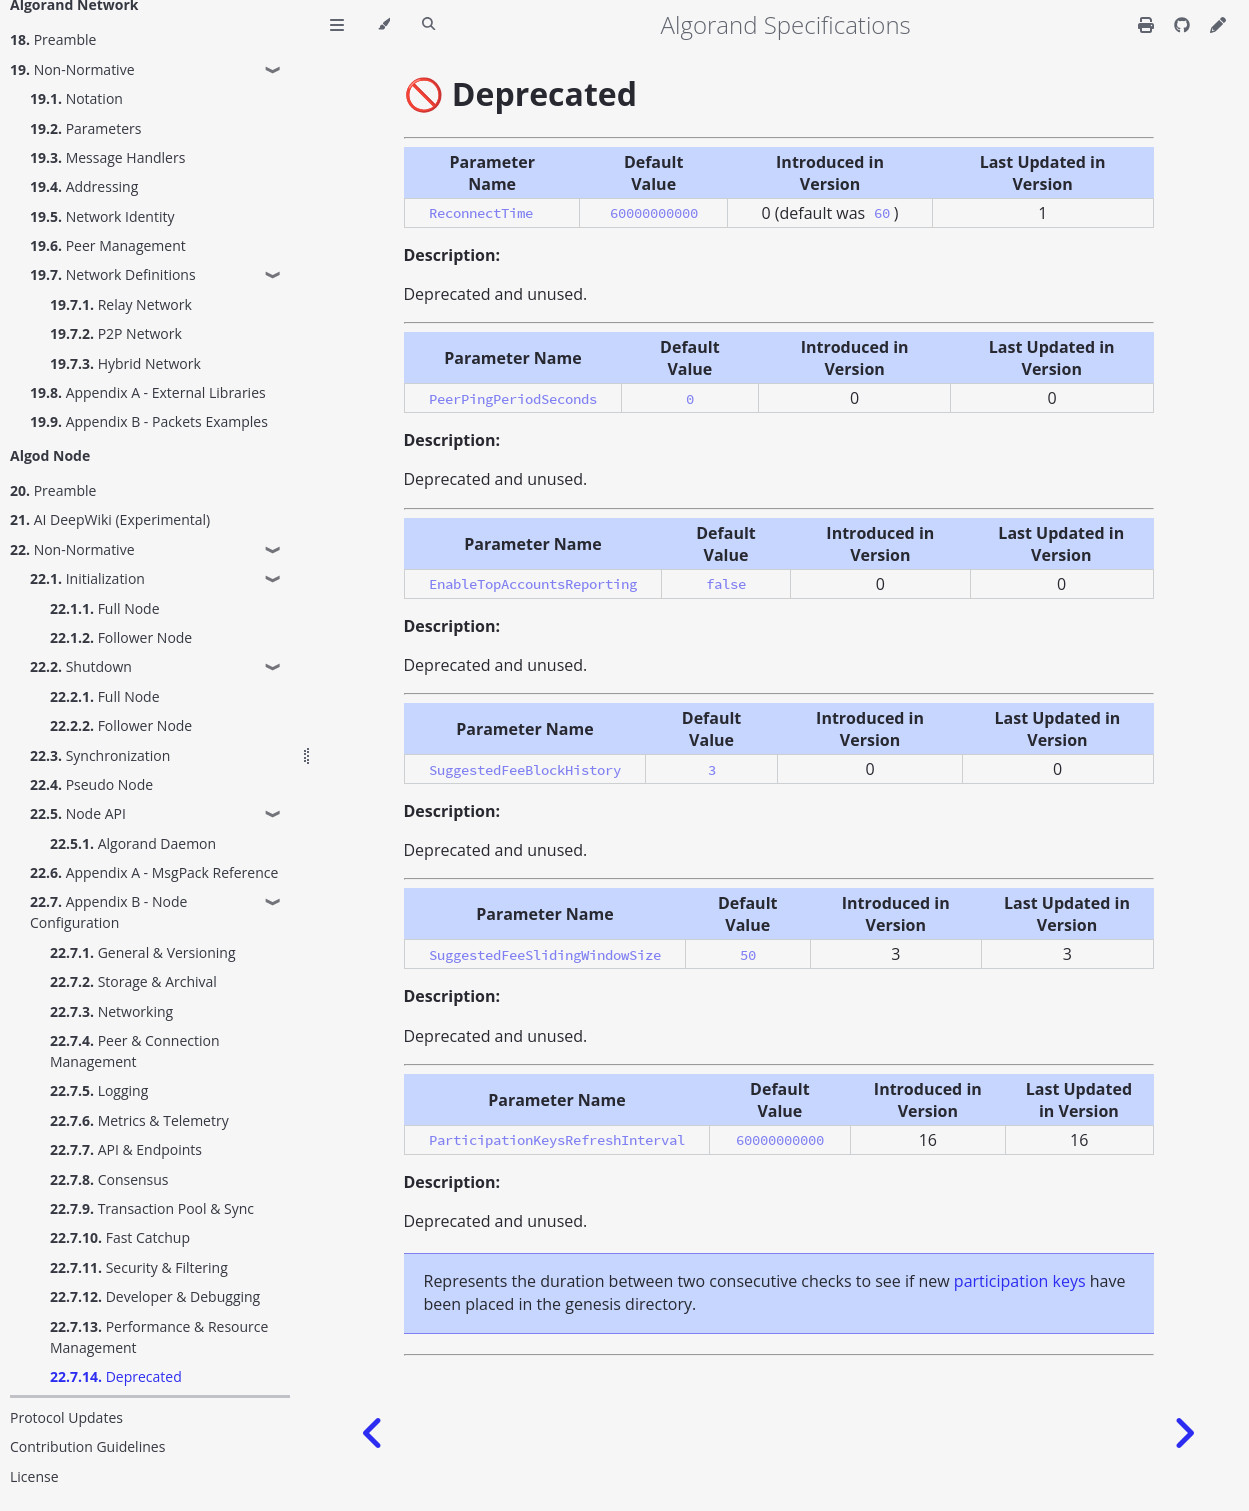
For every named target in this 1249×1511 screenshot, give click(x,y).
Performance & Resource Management (159, 1337)
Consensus (109, 1179)
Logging (99, 1090)
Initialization (87, 578)
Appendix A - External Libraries (148, 392)
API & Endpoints (126, 1149)
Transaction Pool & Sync (152, 1208)
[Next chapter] (1184, 1433)
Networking (111, 1011)
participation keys (1020, 1281)
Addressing (84, 186)
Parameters (85, 128)
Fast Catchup (120, 1237)
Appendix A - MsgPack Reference (154, 872)
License (34, 1476)
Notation (76, 98)
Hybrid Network (125, 363)
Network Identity (102, 216)
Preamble (53, 39)
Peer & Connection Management (135, 1051)
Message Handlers (107, 157)
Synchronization (100, 755)
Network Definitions (113, 274)
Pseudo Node (91, 784)
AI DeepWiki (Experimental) (110, 519)
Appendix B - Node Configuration (108, 912)
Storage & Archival (133, 981)
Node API (78, 813)
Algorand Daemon (133, 843)
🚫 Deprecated (520, 93)
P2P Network (116, 333)
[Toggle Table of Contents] (337, 25)
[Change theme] (383, 25)
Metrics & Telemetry (139, 1120)
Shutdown (81, 666)
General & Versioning (143, 952)
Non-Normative (72, 69)
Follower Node (121, 637)
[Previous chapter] (373, 1433)
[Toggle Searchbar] (428, 25)
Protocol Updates (66, 1417)
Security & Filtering (139, 1267)
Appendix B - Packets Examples (149, 421)
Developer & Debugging (155, 1296)
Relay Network (121, 304)
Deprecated (116, 1376)
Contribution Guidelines (87, 1446)
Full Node (105, 608)
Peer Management (108, 245)
